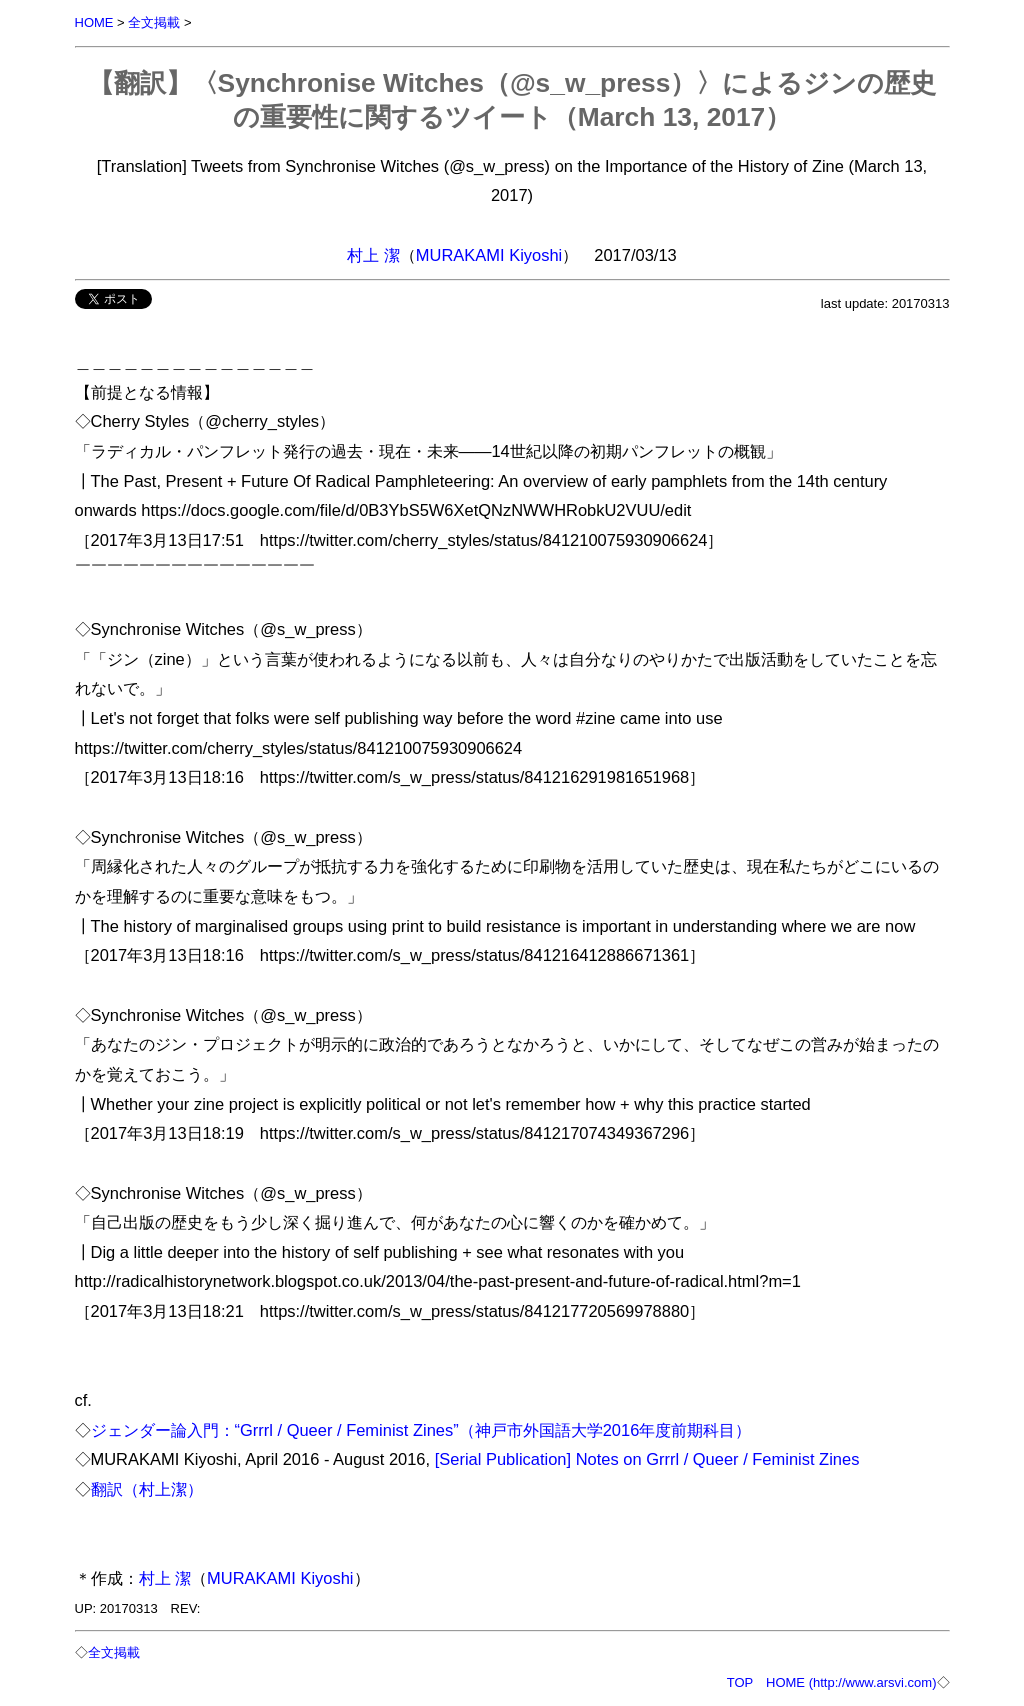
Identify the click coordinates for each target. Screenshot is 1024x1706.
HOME (94, 22)
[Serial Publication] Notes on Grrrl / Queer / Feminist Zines (647, 1459)
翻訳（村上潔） (147, 1489)
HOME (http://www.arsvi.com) (851, 1682)
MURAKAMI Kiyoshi (489, 255)
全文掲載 (154, 22)
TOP (740, 1682)
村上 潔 (373, 255)
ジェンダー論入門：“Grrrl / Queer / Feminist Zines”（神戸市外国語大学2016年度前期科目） (421, 1430)
